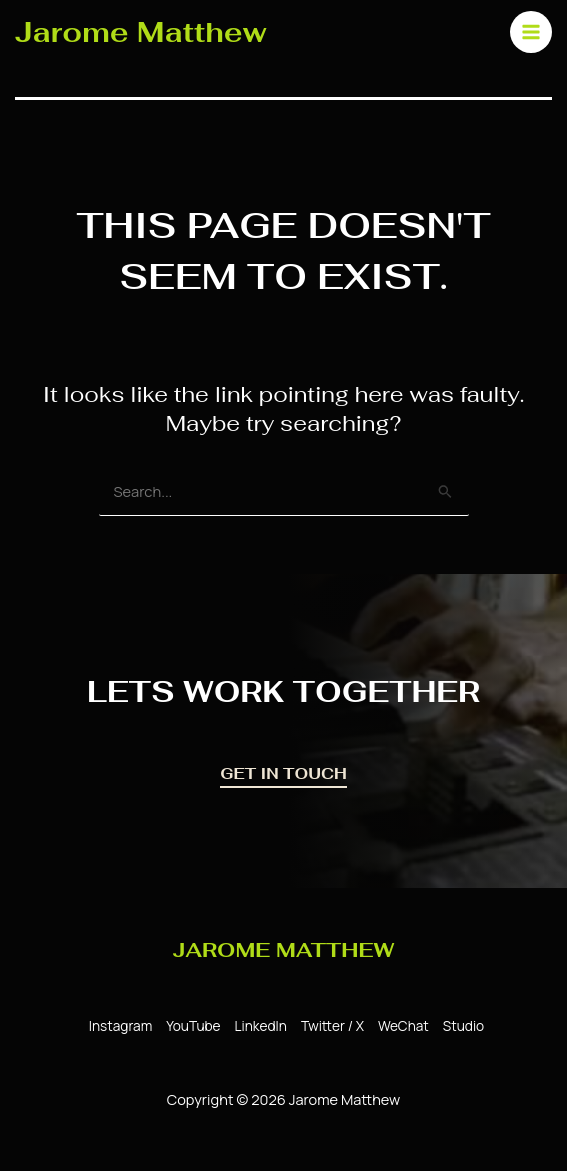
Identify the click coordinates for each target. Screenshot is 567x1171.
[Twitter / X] (329, 1027)
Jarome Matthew (143, 31)
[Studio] (460, 1027)
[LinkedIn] (258, 1027)
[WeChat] (400, 1027)
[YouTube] (190, 1027)
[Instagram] (117, 1027)
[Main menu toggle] (526, 31)
